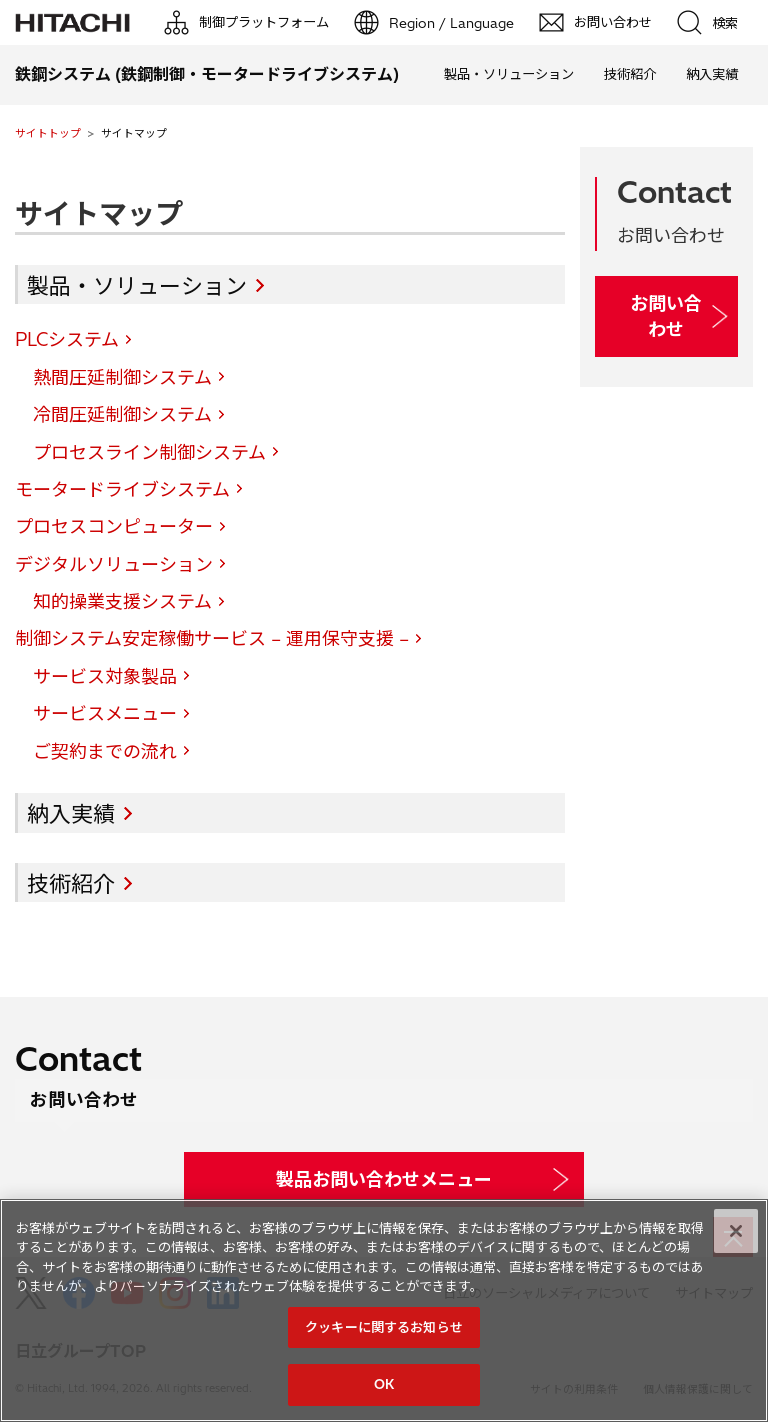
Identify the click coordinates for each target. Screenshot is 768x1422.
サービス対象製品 (105, 676)
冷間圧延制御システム (122, 414)
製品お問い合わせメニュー (384, 1179)
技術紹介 (630, 74)
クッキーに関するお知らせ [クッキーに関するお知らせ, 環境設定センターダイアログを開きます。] (384, 1327)
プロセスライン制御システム (149, 452)
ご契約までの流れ (105, 751)
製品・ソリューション (509, 74)
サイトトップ (48, 133)
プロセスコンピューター (114, 526)
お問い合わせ (666, 316)
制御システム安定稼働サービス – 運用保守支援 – (212, 638)
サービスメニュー (105, 713)
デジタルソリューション (114, 564)
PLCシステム (67, 339)
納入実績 (712, 74)
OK (384, 1384)
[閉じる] (736, 1231)
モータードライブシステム (122, 489)
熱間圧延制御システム (122, 377)
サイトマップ (99, 213)
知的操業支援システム (122, 601)
